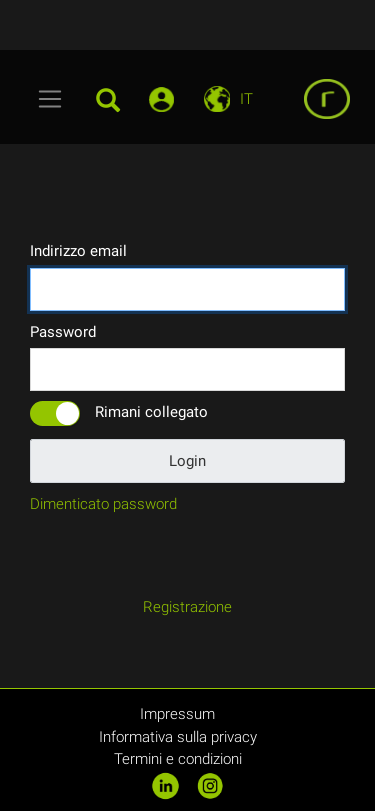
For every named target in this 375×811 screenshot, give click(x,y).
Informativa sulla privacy (178, 737)
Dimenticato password (103, 504)
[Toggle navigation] (50, 99)
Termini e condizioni (178, 759)
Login (187, 461)
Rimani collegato (151, 412)
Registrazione (187, 607)
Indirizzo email (78, 251)
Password (63, 332)
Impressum (177, 714)
